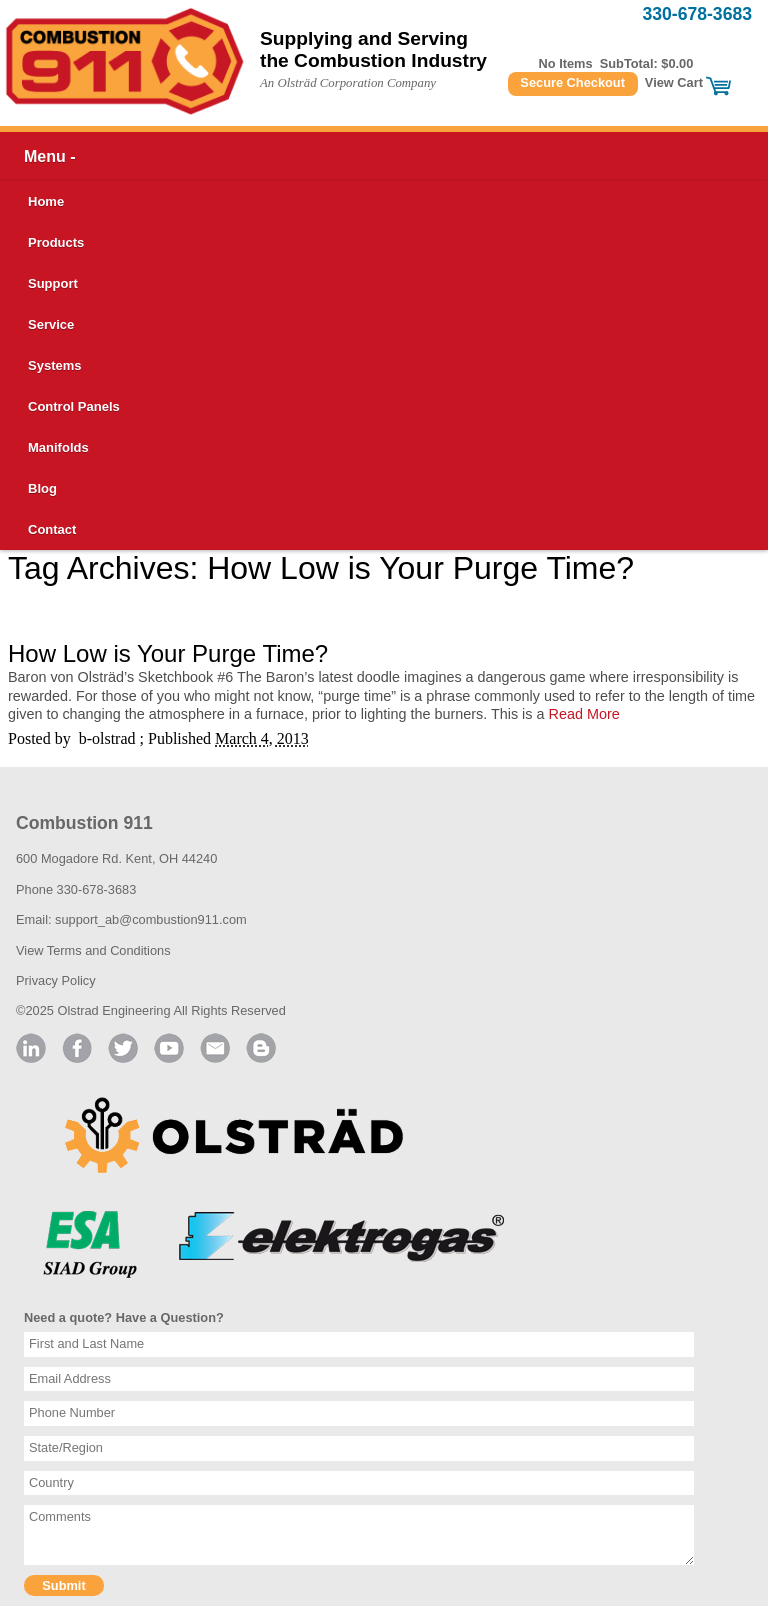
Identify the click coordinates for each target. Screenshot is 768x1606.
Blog (42, 488)
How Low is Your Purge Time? (168, 653)
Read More (584, 714)
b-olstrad (107, 738)
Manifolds (58, 447)
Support (53, 283)
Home (46, 201)
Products (56, 242)
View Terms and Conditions (93, 950)
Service (51, 324)
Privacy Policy (56, 980)
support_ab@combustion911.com (151, 919)
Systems (54, 365)
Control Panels (74, 406)
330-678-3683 (697, 14)
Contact (52, 529)
